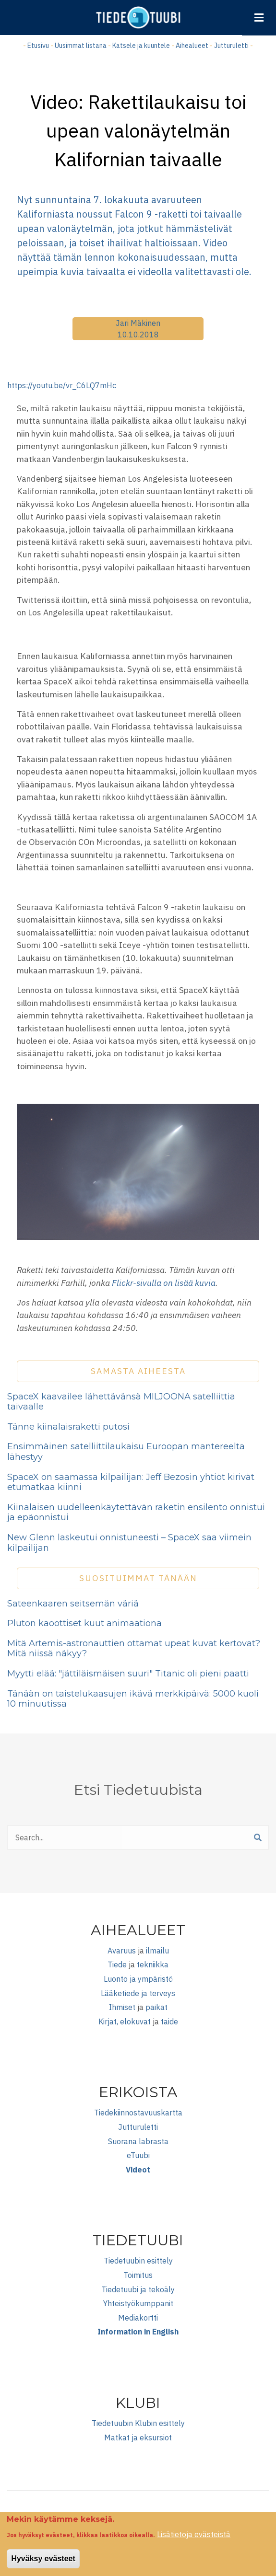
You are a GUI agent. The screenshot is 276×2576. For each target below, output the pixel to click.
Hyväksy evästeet (43, 2563)
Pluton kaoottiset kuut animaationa (84, 1623)
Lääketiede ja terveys (138, 1993)
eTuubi (138, 2155)
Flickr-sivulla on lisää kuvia (164, 1282)
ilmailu (157, 1950)
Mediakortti (138, 2317)
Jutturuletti (231, 45)
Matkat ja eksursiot (138, 2437)
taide (169, 2021)
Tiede (117, 1964)
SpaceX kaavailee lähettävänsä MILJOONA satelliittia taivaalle (121, 1401)
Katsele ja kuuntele (141, 45)
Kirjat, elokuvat (124, 2021)
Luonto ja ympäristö (138, 1979)
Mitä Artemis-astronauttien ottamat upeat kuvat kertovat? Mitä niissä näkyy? (133, 1648)
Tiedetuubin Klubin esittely (138, 2423)
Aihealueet (192, 45)
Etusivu (38, 45)
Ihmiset (122, 2007)
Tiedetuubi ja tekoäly (138, 2289)
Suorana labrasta (138, 2141)
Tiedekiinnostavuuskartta (138, 2112)
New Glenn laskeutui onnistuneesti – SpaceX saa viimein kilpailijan (129, 1542)
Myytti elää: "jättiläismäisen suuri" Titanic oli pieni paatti (128, 1673)
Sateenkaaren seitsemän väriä (73, 1603)
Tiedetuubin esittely (138, 2260)
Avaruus (122, 1950)
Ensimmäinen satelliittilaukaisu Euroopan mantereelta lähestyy (126, 1451)
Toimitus (138, 2275)
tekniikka (152, 1964)
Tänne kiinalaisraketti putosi (68, 1426)
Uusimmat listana (81, 45)
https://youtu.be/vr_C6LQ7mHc (61, 385)
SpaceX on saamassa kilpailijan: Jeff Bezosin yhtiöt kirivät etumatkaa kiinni (130, 1482)
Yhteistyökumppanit (138, 2303)
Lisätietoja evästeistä (193, 2538)
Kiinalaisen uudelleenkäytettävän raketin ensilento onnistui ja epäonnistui (136, 1512)
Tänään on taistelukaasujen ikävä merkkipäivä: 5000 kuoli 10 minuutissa (133, 1699)
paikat (156, 2007)
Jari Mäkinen (138, 323)
